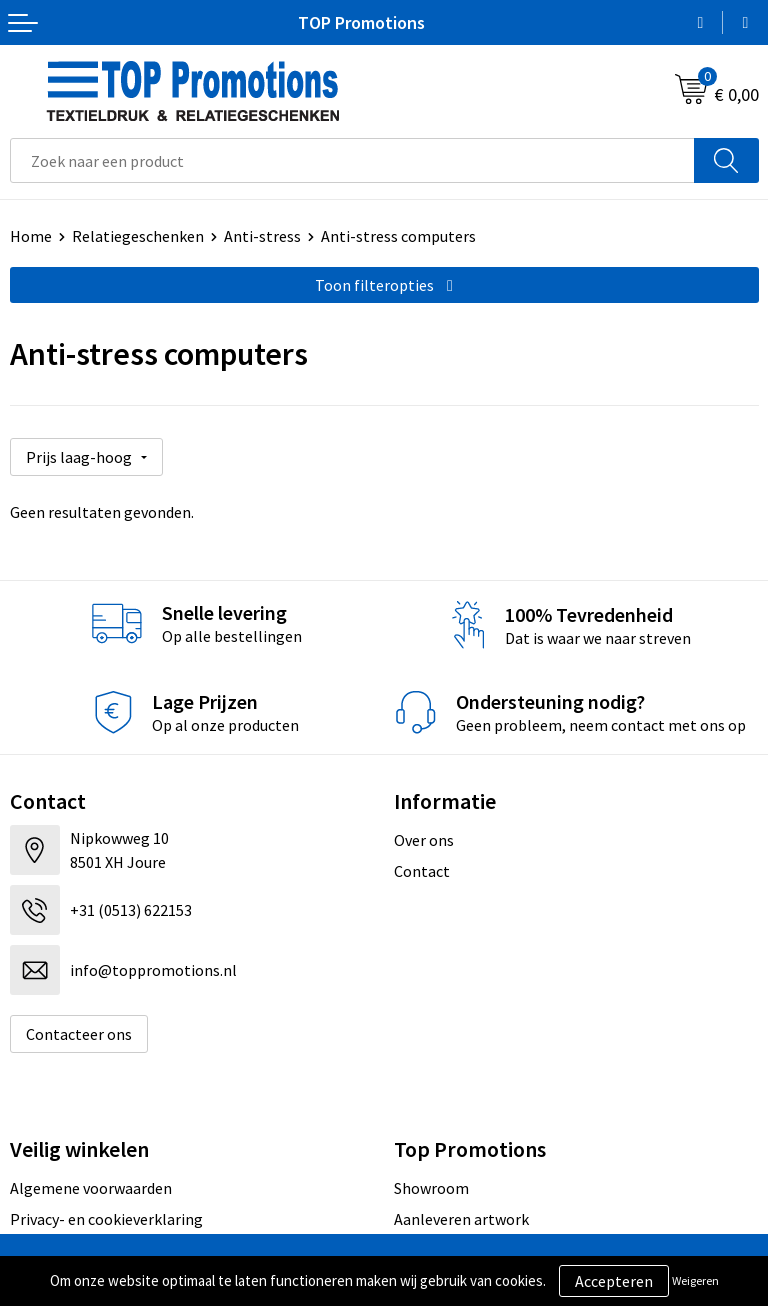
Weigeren (695, 1280)
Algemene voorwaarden (91, 1188)
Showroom (431, 1188)
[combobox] (352, 160)
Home (31, 236)
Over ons (424, 840)
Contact (422, 871)
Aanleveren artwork (461, 1219)
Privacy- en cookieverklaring (106, 1219)
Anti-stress (262, 236)
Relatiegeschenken (138, 236)
